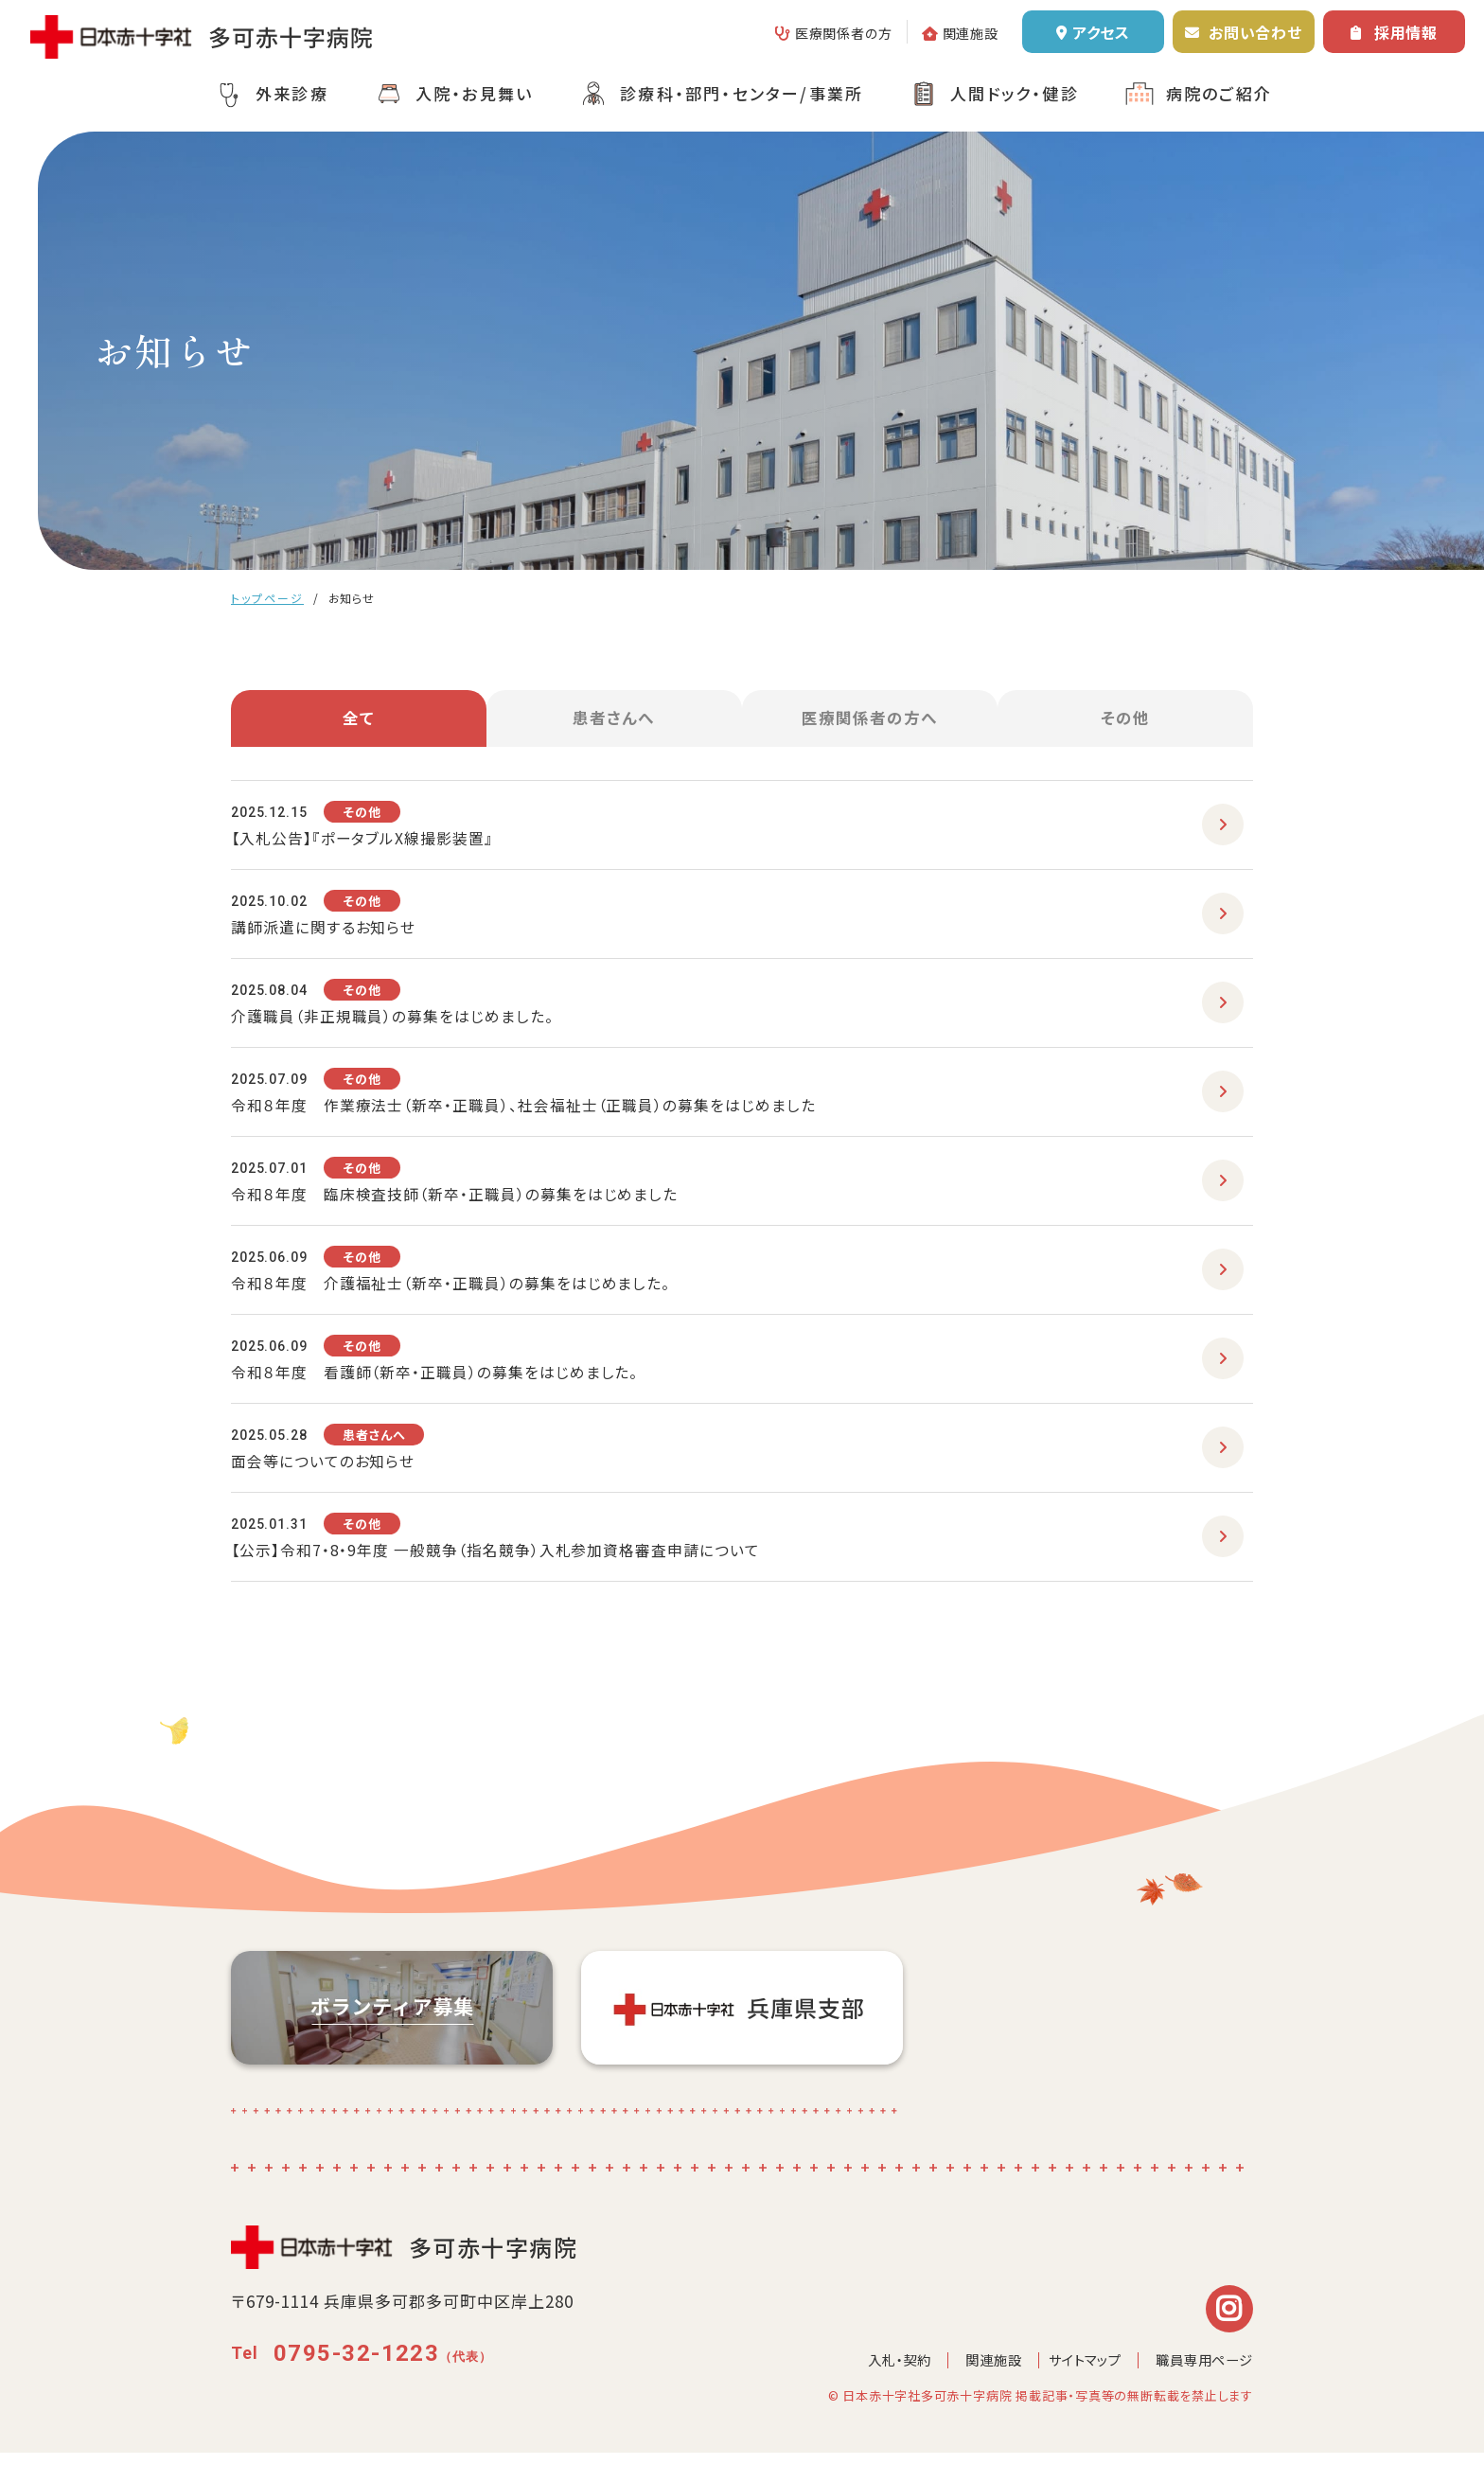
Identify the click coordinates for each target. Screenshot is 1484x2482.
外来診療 (292, 93)
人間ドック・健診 (1014, 93)
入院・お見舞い (474, 93)
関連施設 (970, 33)
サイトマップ (1074, 2389)
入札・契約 (880, 2389)
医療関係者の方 (843, 33)
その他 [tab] (1125, 724)
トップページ (267, 598)
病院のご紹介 (1219, 93)
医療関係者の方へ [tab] (870, 724)
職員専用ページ (1201, 2389)
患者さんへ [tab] (614, 724)
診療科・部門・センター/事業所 (741, 93)
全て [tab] (359, 724)
